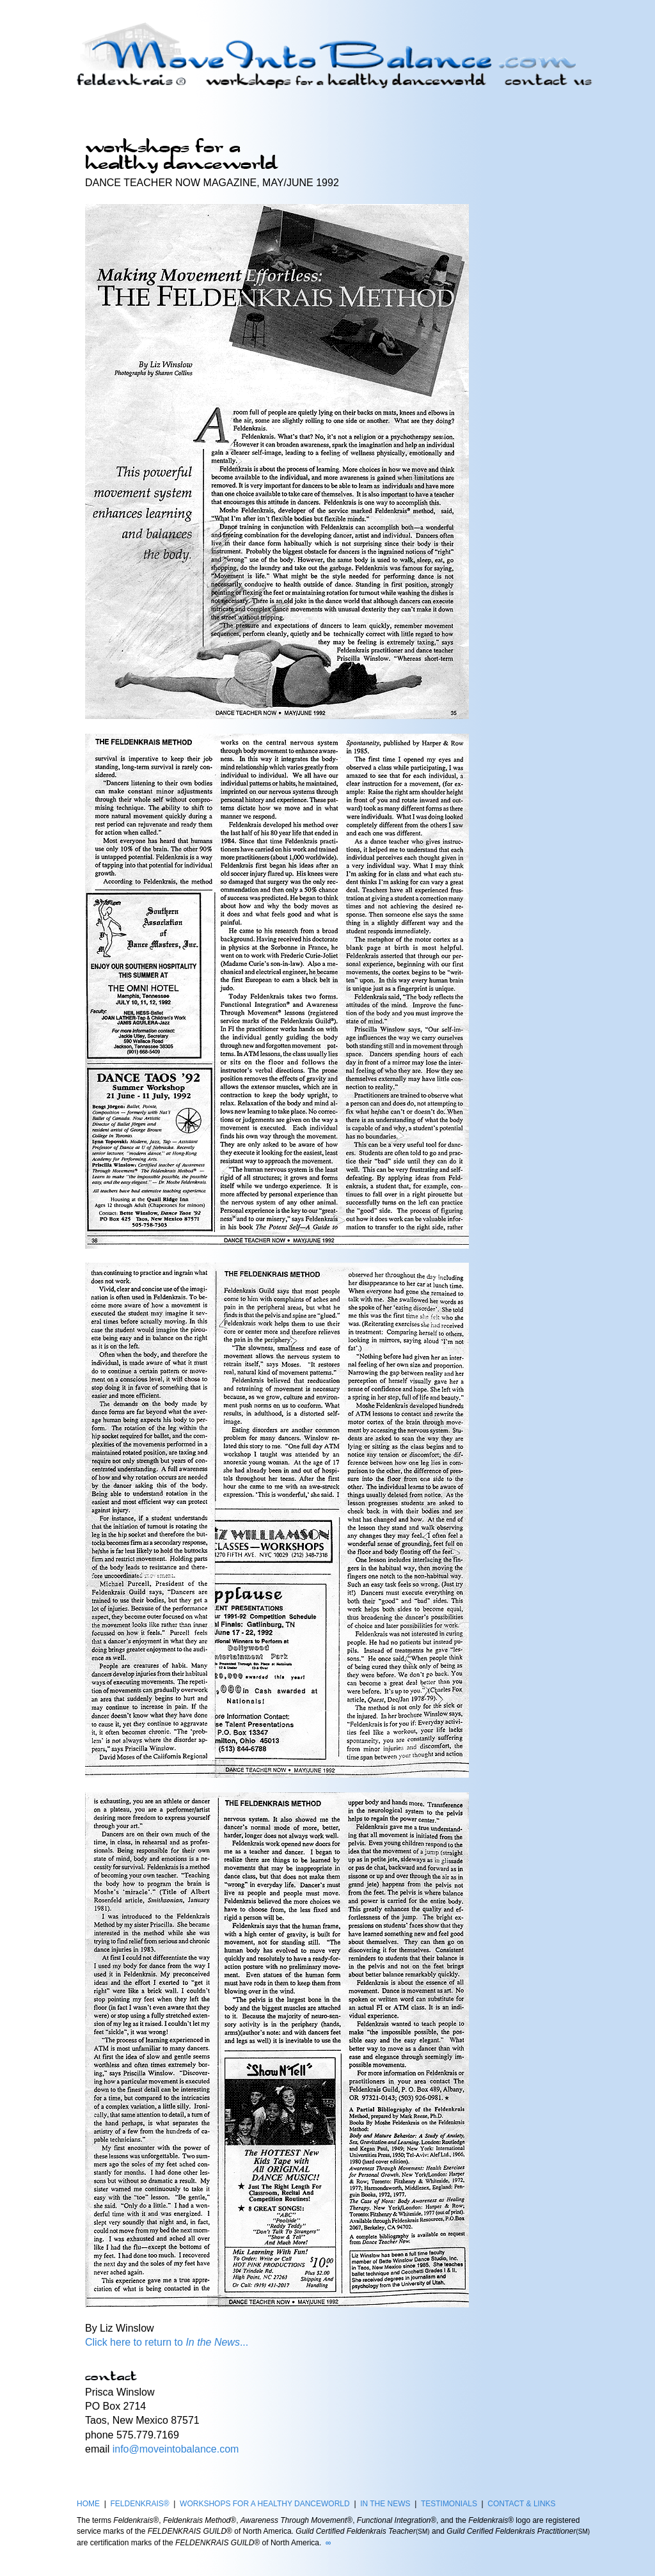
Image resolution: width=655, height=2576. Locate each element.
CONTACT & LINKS (521, 2503)
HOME (88, 2503)
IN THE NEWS (385, 2503)
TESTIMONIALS (449, 2503)
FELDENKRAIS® (139, 2503)
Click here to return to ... (166, 2342)
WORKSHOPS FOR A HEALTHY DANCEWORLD (265, 2503)
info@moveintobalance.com (176, 2449)
